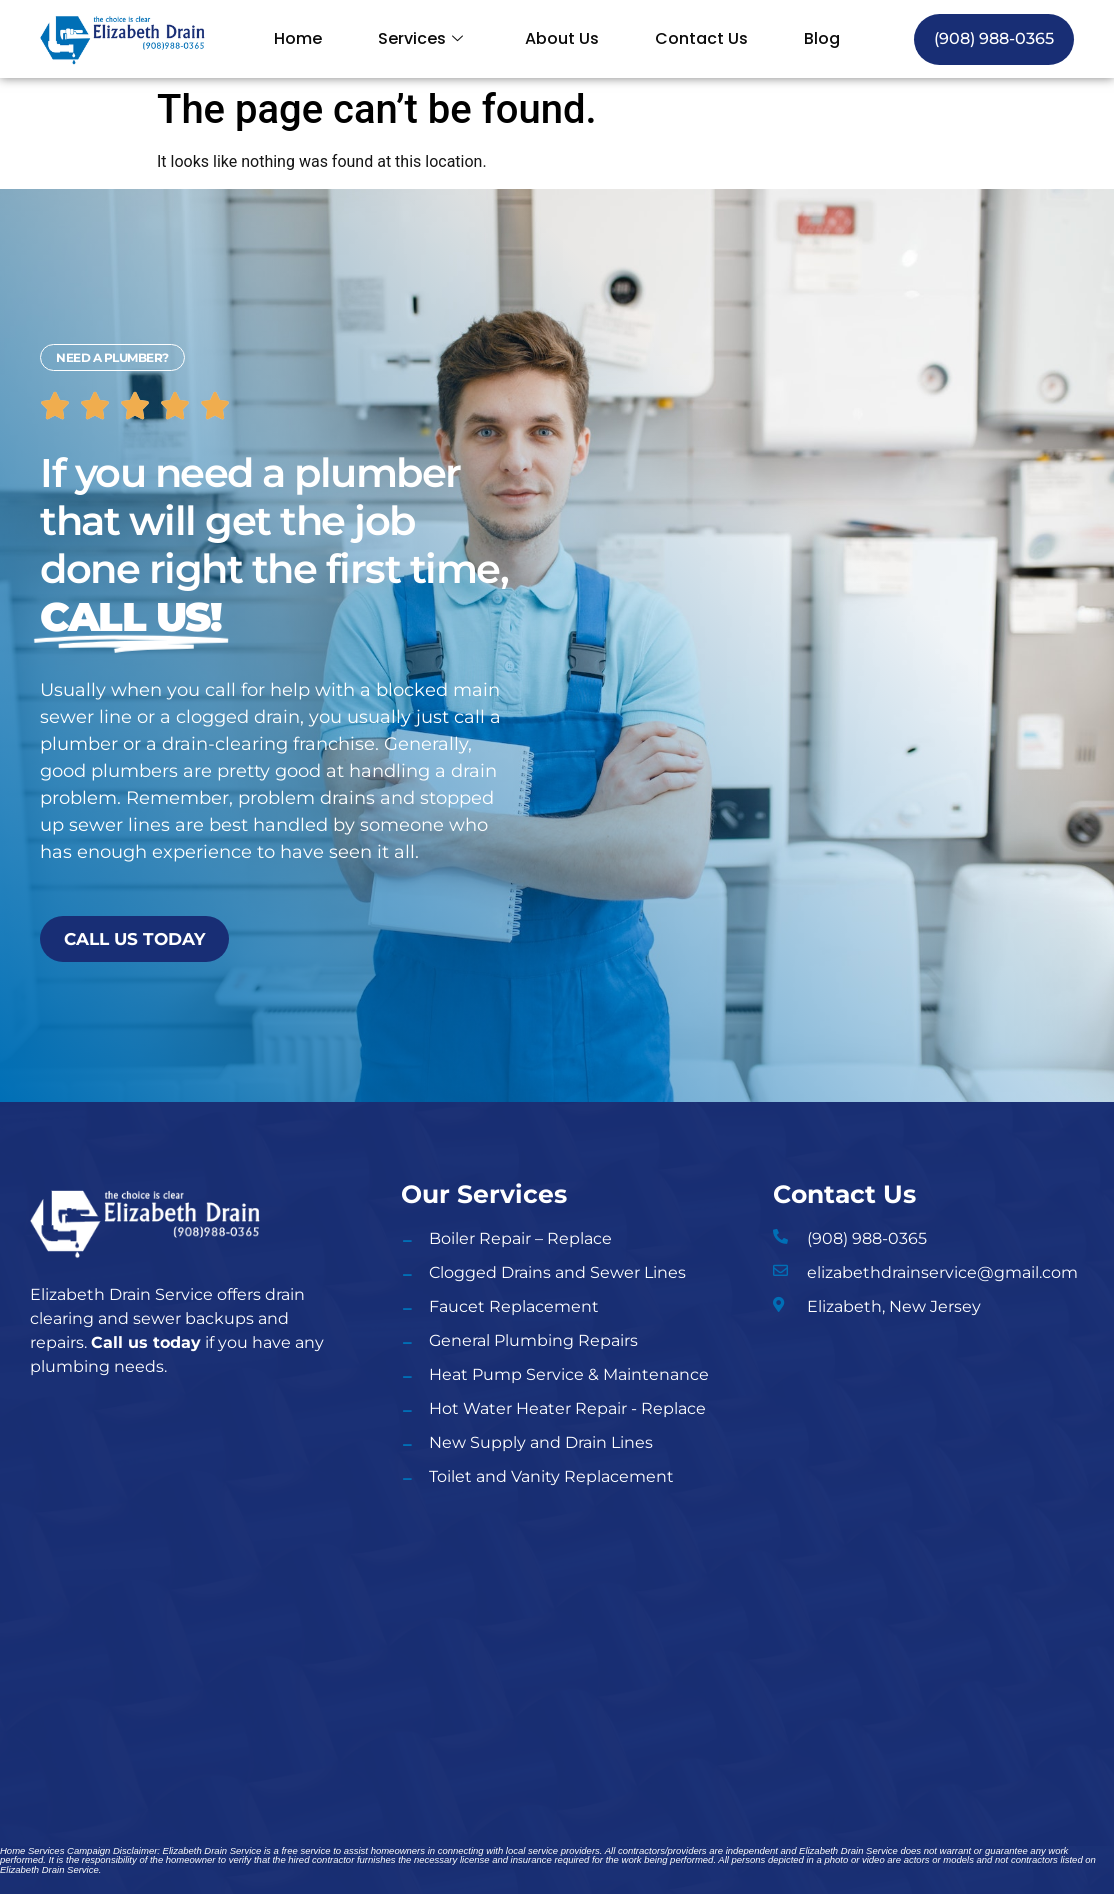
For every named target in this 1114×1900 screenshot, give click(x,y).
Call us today (146, 1348)
